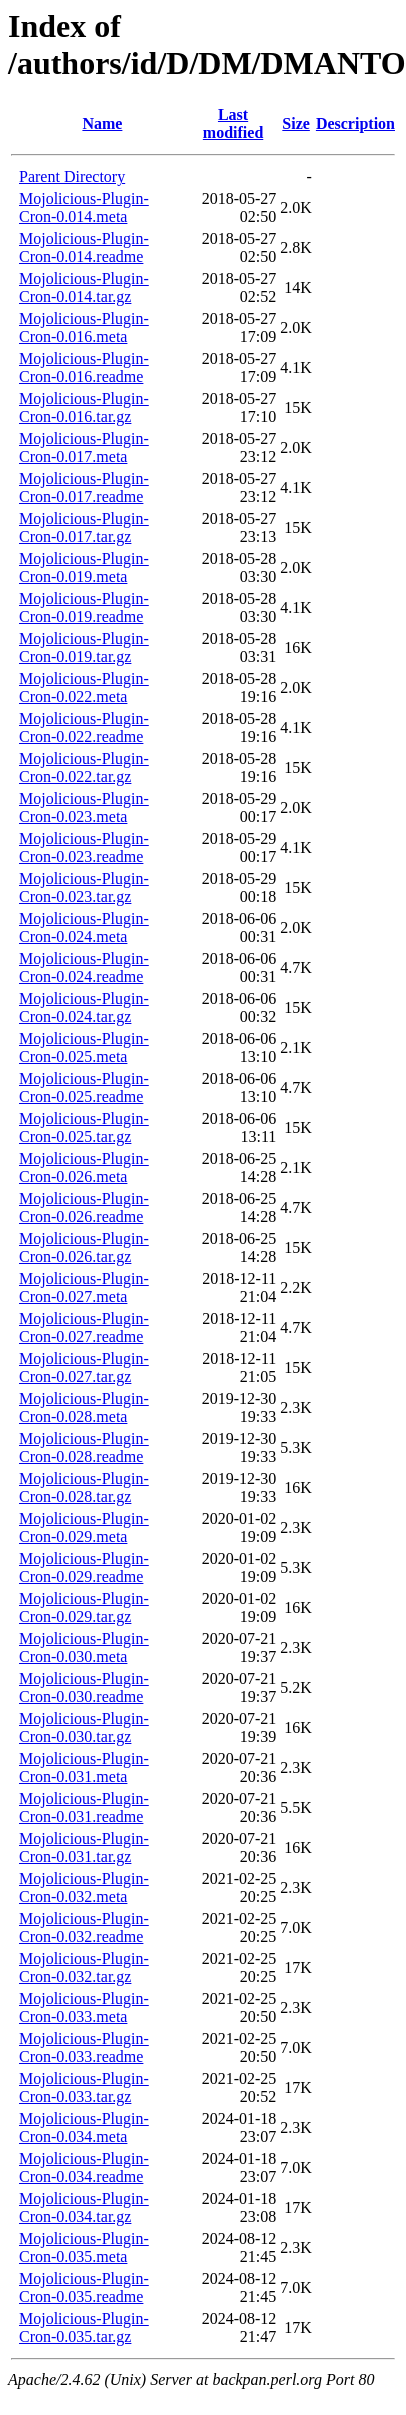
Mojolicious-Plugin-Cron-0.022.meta (84, 687)
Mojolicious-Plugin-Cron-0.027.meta (84, 1287)
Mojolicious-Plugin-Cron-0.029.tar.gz (84, 1607)
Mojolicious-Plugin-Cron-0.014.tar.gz (84, 287)
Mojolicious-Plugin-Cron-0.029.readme (84, 1567)
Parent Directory (72, 176)
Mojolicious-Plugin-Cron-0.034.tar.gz (84, 2207)
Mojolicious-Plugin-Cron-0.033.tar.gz (84, 2087)
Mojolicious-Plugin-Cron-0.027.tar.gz (84, 1367)
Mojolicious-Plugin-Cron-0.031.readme (84, 1807)
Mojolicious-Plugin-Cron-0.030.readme (84, 1687)
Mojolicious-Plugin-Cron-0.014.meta (84, 207)
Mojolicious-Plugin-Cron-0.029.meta (84, 1527)
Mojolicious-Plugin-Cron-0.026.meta (84, 1167)
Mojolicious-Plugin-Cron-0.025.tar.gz (84, 1127)
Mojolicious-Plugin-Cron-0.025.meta (84, 1047)
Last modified (233, 123)
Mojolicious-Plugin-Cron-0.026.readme (84, 1207)
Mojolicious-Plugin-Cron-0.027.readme (84, 1327)
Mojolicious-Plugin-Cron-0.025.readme (84, 1087)
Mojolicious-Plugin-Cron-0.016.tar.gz (84, 407)
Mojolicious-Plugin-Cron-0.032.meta (84, 1887)
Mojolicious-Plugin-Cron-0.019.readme (84, 607)
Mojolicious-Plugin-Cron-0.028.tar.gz (84, 1487)
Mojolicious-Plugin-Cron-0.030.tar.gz (84, 1727)
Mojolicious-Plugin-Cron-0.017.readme (84, 487)
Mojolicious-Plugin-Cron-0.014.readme (84, 247)
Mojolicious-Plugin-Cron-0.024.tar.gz (84, 1007)
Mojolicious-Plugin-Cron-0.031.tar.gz (84, 1847)
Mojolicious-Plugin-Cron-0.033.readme (84, 2047)
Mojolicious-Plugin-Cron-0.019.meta (84, 567)
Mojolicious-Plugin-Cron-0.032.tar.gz (84, 1967)
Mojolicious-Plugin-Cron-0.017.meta (84, 447)
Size (296, 123)
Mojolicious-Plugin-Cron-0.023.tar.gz (84, 887)
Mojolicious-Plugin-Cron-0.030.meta (84, 1647)
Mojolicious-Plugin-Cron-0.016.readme (84, 367)
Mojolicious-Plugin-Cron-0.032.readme (84, 1927)
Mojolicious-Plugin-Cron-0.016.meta (84, 327)
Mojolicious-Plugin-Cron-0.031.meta (84, 1767)
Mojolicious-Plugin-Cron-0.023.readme (84, 847)
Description (355, 123)
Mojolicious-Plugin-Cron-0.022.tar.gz (84, 767)
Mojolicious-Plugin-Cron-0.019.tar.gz (84, 647)
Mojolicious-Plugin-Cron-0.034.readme (84, 2167)
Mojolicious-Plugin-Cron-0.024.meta (84, 927)
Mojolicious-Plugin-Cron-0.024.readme (84, 967)
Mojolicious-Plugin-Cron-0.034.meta (84, 2127)
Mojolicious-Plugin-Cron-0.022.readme (84, 727)
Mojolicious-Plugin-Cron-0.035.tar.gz (84, 2327)
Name (102, 123)
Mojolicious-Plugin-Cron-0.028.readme (84, 1447)
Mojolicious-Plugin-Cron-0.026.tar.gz (84, 1247)
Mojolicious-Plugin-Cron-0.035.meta (84, 2247)
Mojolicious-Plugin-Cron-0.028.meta (84, 1407)
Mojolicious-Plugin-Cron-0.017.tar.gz (84, 527)
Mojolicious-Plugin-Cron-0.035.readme (84, 2287)
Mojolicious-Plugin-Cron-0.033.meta (84, 2007)
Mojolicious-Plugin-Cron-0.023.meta (84, 807)
